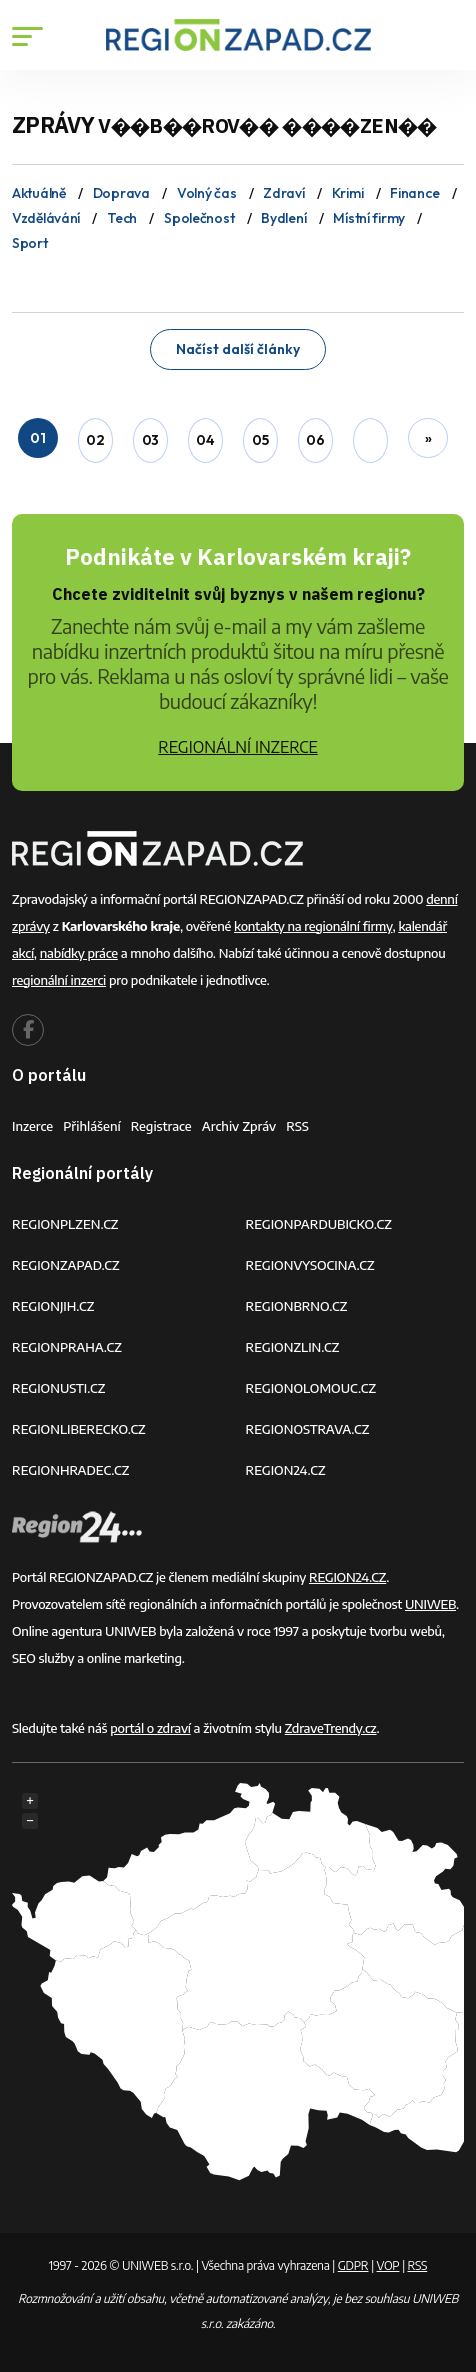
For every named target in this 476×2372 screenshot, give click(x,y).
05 (260, 440)
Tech (122, 218)
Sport (30, 243)
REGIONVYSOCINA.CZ (310, 1265)
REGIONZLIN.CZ (293, 1347)
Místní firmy (369, 218)
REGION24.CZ (286, 1470)
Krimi (348, 193)
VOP (388, 2265)
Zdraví (283, 193)
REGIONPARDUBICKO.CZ (319, 1224)
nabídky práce (79, 953)
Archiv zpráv (239, 1126)
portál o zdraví (150, 1728)
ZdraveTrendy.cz (331, 1728)
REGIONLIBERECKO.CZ (79, 1429)
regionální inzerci (59, 980)
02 (95, 440)
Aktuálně (39, 193)
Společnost (199, 218)
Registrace (161, 1126)
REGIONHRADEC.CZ (70, 1470)
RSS (297, 1126)
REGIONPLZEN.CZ (65, 1224)
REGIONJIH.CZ (53, 1306)
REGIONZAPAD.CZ (66, 1265)
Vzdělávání (46, 218)
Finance (414, 193)
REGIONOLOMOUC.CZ (311, 1388)
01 (37, 438)
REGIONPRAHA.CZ (67, 1347)
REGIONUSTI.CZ (58, 1388)
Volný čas (206, 193)
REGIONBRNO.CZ (297, 1306)
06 (315, 440)
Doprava (121, 193)
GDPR (353, 2265)
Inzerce (32, 1126)
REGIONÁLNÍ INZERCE (238, 747)
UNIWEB (430, 1604)
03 (150, 440)
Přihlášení (92, 1126)
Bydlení (283, 218)
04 (205, 440)
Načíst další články (238, 349)
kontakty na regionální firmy (313, 926)
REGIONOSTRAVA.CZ (308, 1429)
